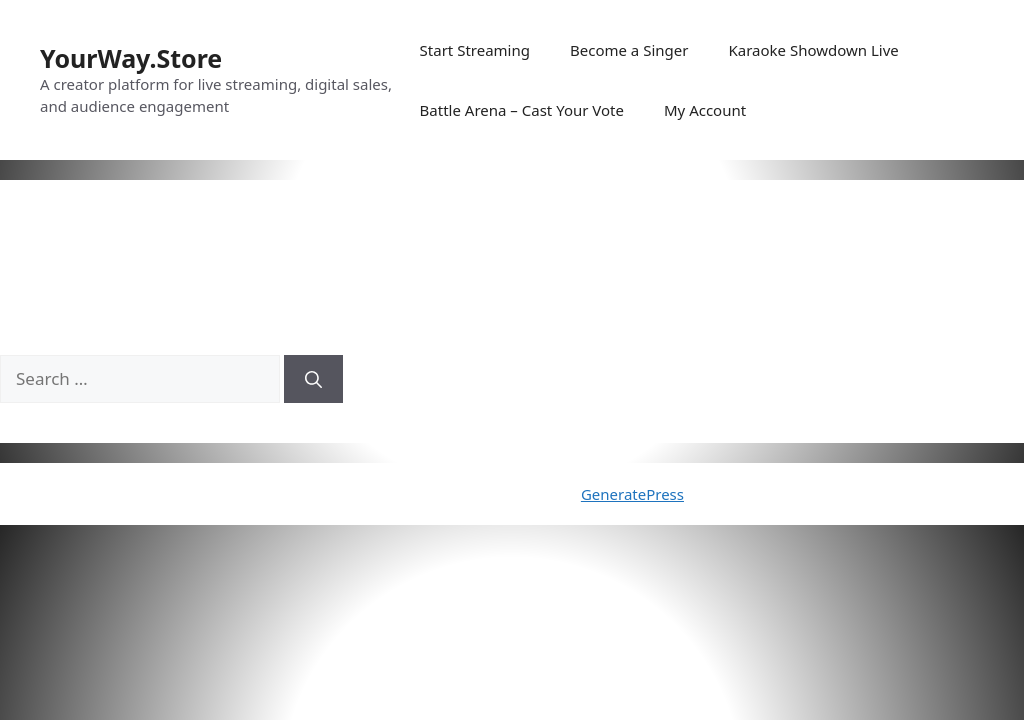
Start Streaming (475, 50)
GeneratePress (632, 494)
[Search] (313, 379)
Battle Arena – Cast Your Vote (522, 110)
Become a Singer (629, 50)
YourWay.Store (131, 58)
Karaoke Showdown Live (813, 50)
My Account (705, 110)
